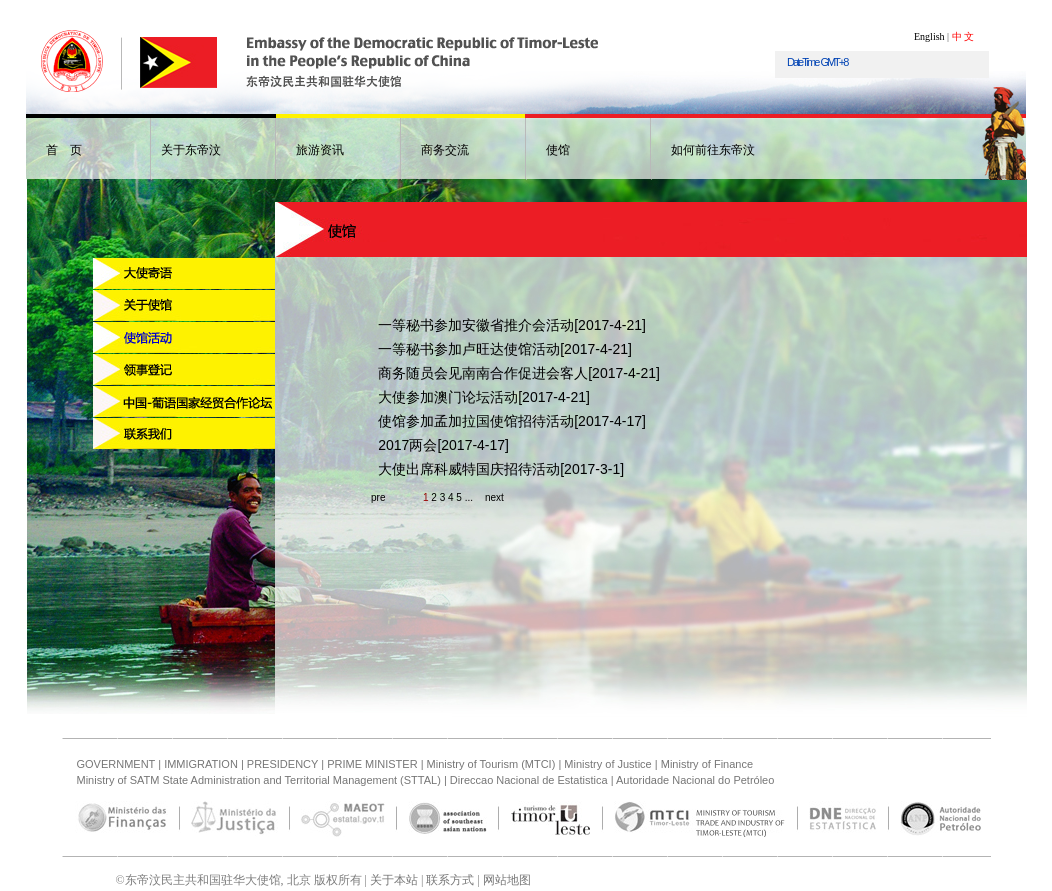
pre (378, 497)
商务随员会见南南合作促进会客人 (483, 373)
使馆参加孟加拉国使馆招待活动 (476, 421)
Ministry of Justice (607, 764)
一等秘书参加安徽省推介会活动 (476, 325)
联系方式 (448, 880)
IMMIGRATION (201, 764)
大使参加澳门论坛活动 (448, 397)
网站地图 (505, 880)
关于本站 (392, 880)
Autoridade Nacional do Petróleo (695, 780)
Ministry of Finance (707, 764)
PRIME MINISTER (372, 764)
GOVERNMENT (116, 764)
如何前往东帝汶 (713, 150)
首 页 (64, 150)
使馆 (558, 150)
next (494, 497)
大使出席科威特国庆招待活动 (469, 469)
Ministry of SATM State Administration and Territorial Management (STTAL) (259, 780)
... (469, 497)
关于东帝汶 (191, 150)
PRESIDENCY (282, 764)
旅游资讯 (320, 150)
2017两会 (407, 445)
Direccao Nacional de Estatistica (529, 780)
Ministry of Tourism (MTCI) (491, 764)
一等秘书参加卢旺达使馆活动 (469, 349)
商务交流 (445, 150)
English (929, 36)
